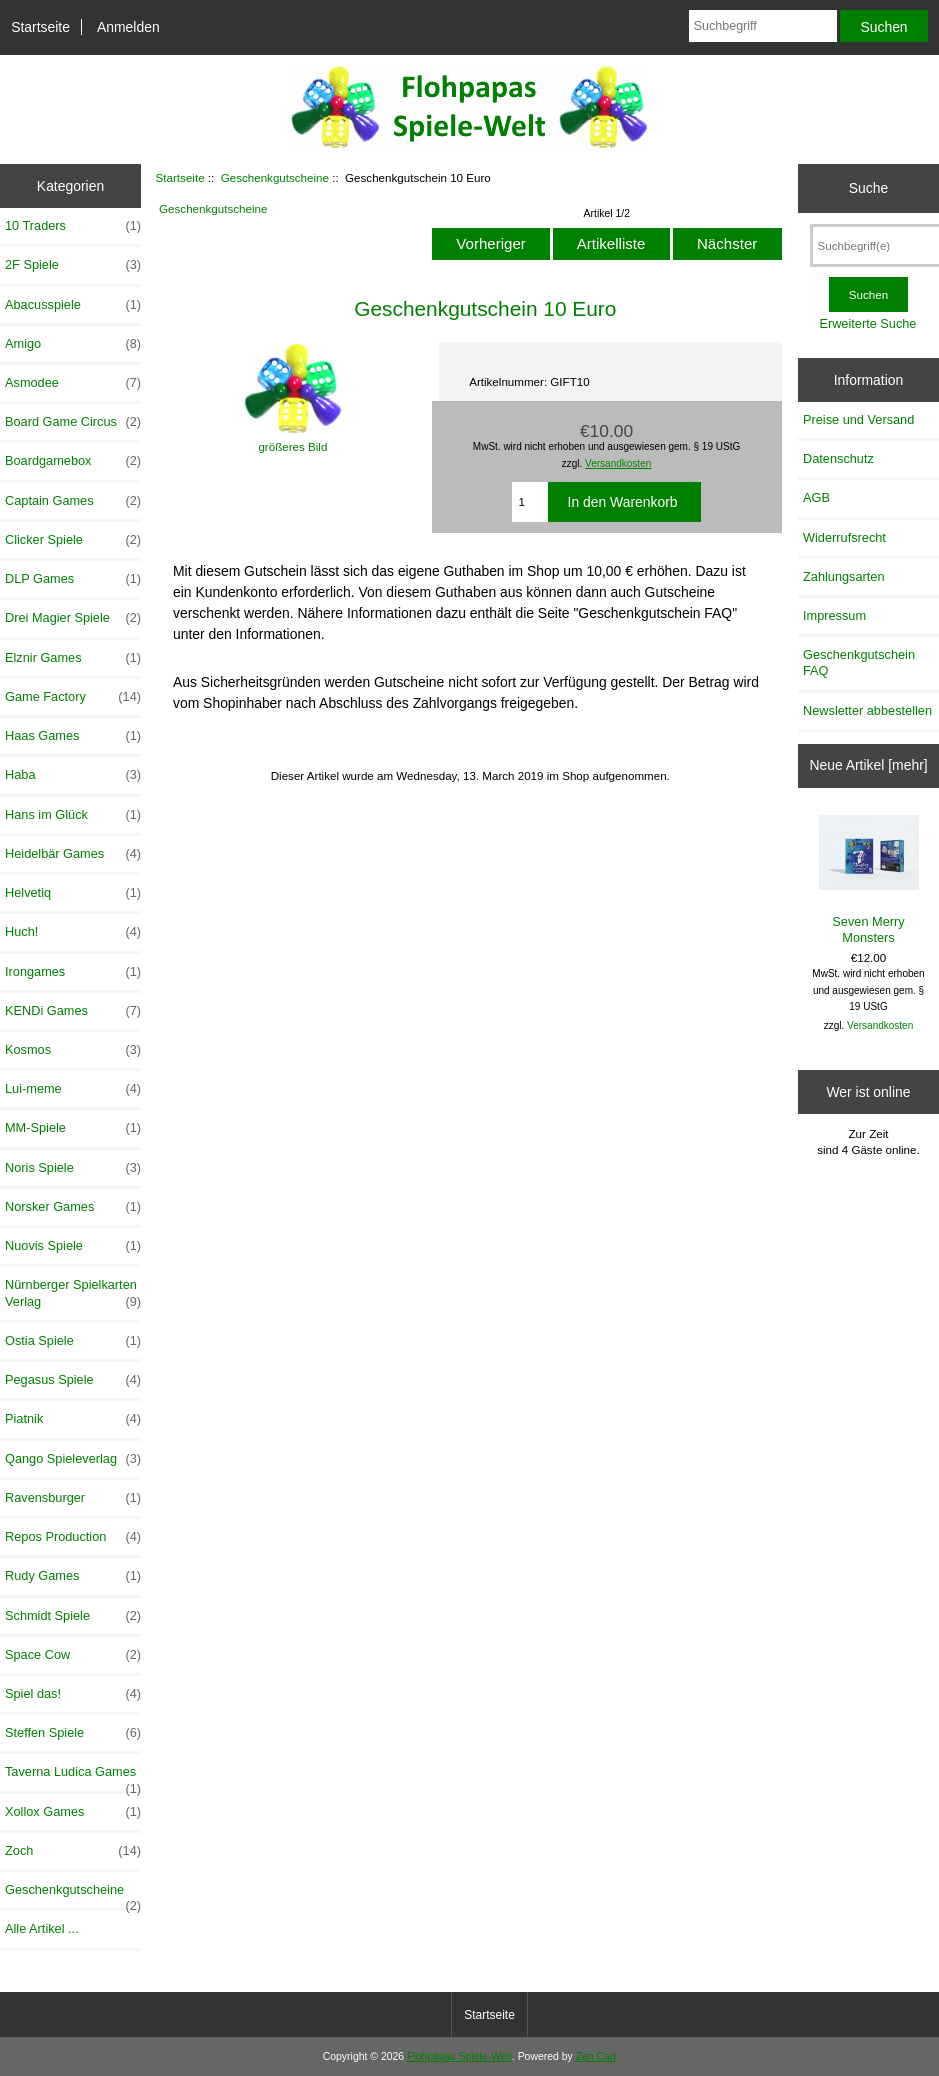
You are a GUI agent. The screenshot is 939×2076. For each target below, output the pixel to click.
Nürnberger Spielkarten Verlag (73, 1293)
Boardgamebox (73, 461)
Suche (868, 188)
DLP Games (73, 579)
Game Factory (73, 697)
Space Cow (73, 1655)
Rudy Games (73, 1576)
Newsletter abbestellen (867, 710)
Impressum (834, 615)
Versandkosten (618, 463)
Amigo (73, 344)
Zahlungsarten (844, 576)
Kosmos (73, 1050)
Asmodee (73, 383)
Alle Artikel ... (42, 1928)
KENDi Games (73, 1011)
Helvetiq (73, 893)
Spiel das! (73, 1694)
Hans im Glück (73, 815)
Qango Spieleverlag (73, 1459)
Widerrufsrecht (844, 537)
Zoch (73, 1851)
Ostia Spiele (73, 1341)
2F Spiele (73, 265)
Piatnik (73, 1419)
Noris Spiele (73, 1168)
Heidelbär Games (73, 854)
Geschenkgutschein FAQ (859, 662)
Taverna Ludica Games (73, 1777)
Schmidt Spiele (73, 1616)
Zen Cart (596, 2056)
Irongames (73, 972)
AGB (816, 497)
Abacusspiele (73, 305)
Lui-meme (73, 1089)
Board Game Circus (73, 422)
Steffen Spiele (73, 1733)
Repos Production (73, 1537)
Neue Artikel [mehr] (868, 765)
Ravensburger (73, 1498)
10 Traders (73, 226)
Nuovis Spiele (73, 1246)
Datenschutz (838, 458)
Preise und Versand (858, 419)
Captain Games (73, 501)
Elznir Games (73, 658)
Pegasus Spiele (73, 1380)
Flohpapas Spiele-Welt (459, 2056)
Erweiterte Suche (867, 323)
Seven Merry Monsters (869, 880)
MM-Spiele (73, 1128)
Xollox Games (73, 1812)
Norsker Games (73, 1207)
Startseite (40, 27)
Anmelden (128, 27)
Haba (73, 775)
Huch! (73, 932)
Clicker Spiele (73, 540)
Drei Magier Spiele (73, 618)
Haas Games (73, 736)
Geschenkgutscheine (275, 177)
